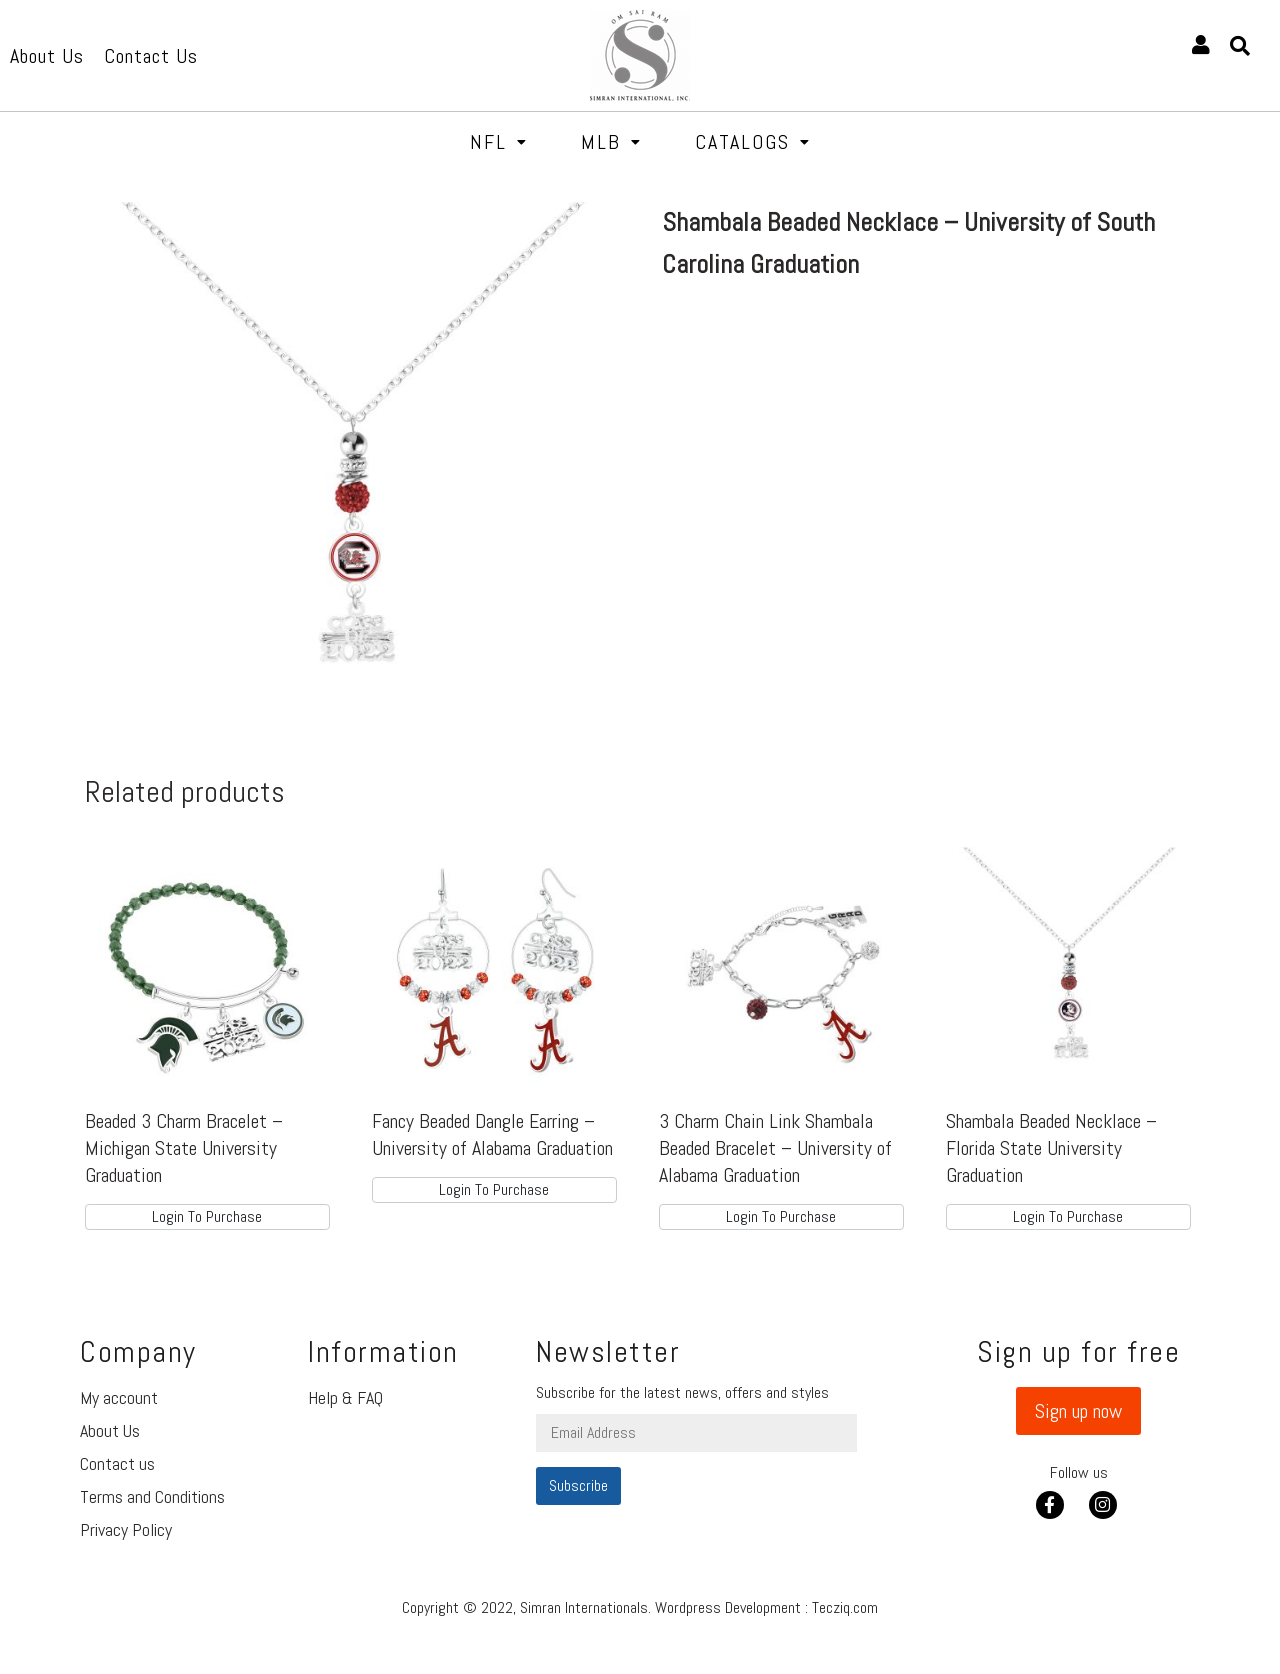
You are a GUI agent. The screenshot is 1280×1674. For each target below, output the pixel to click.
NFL (499, 142)
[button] (1078, 1411)
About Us (110, 1430)
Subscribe (578, 1485)
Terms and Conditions (152, 1496)
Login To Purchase (207, 1216)
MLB (611, 142)
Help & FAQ (345, 1397)
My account (119, 1397)
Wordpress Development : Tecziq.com (766, 1607)
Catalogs (753, 142)
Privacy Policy (126, 1529)
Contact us (117, 1463)
